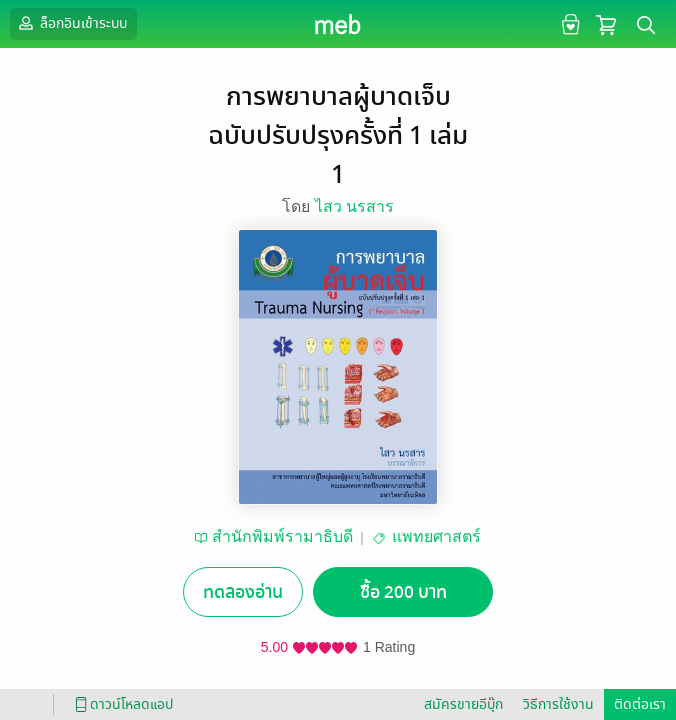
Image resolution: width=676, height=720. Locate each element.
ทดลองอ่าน (243, 592)
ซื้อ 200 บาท (403, 592)
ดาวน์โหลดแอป (121, 704)
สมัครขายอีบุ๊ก (463, 704)
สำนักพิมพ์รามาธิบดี (282, 536)
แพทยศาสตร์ (436, 536)
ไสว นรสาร (354, 206)
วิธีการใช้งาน (558, 704)
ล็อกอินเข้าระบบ (71, 23)
